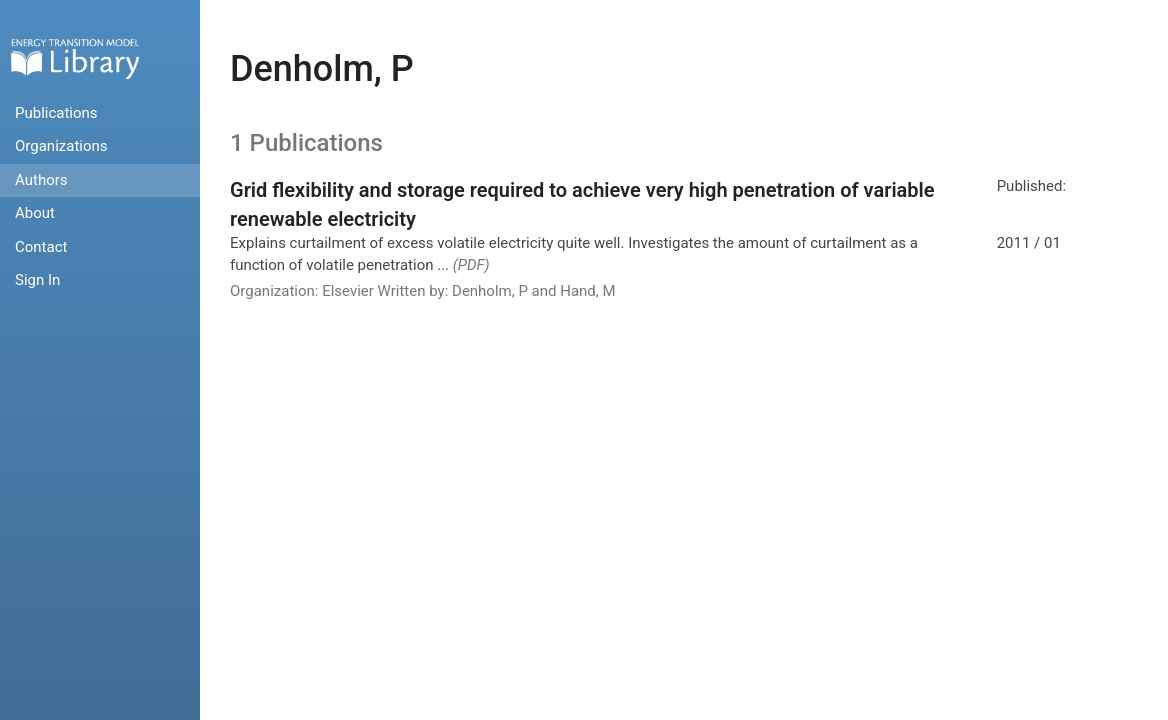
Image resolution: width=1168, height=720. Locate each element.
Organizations (61, 146)
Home (75, 58)
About (35, 213)
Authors (41, 180)
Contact (41, 247)
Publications (56, 113)
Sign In (37, 280)
